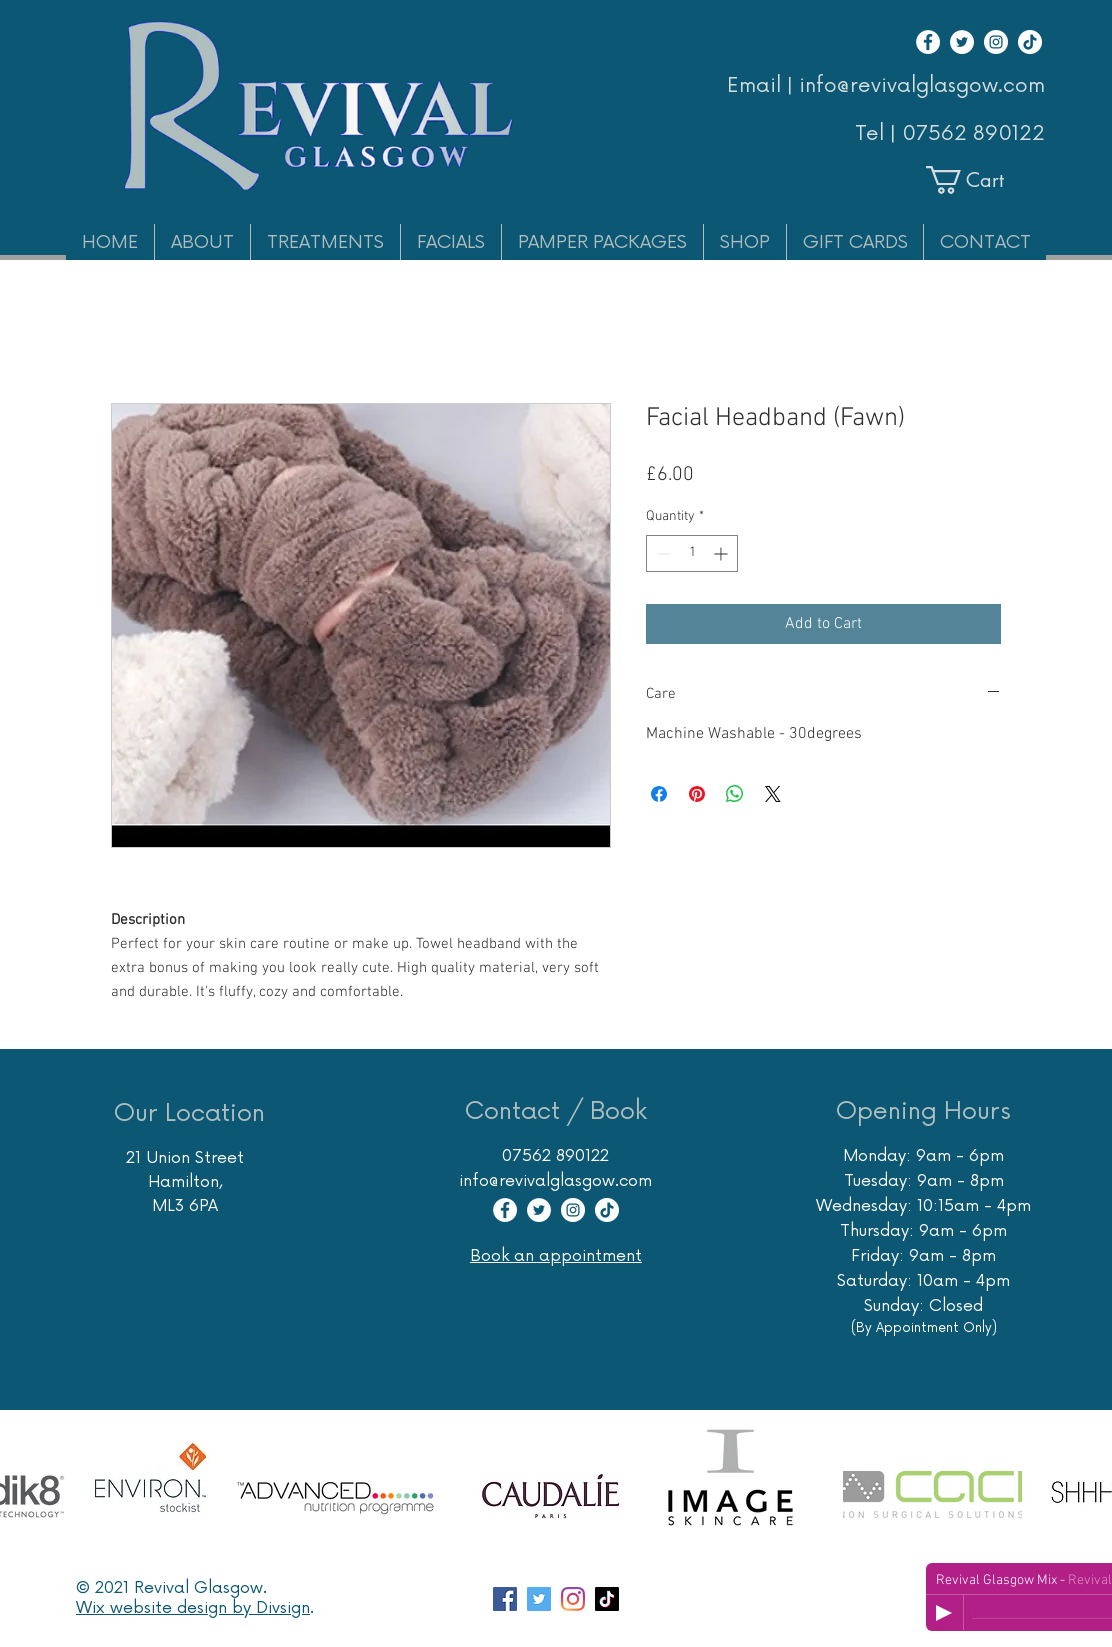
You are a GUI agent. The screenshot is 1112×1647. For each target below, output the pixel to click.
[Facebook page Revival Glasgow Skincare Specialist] (505, 1599)
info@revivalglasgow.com (555, 1181)
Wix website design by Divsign (193, 1608)
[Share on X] (773, 794)
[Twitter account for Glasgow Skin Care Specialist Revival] (539, 1599)
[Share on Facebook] (659, 794)
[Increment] (722, 553)
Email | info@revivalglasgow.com (886, 86)
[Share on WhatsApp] (735, 794)
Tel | (878, 134)
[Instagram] (996, 42)
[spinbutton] (692, 553)
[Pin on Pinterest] (697, 794)
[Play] (944, 1613)
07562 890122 (973, 134)
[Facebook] (928, 42)
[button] (982, 180)
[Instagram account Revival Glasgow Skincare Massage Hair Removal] (573, 1599)
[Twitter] (962, 42)
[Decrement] (661, 553)
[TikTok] (1030, 42)
